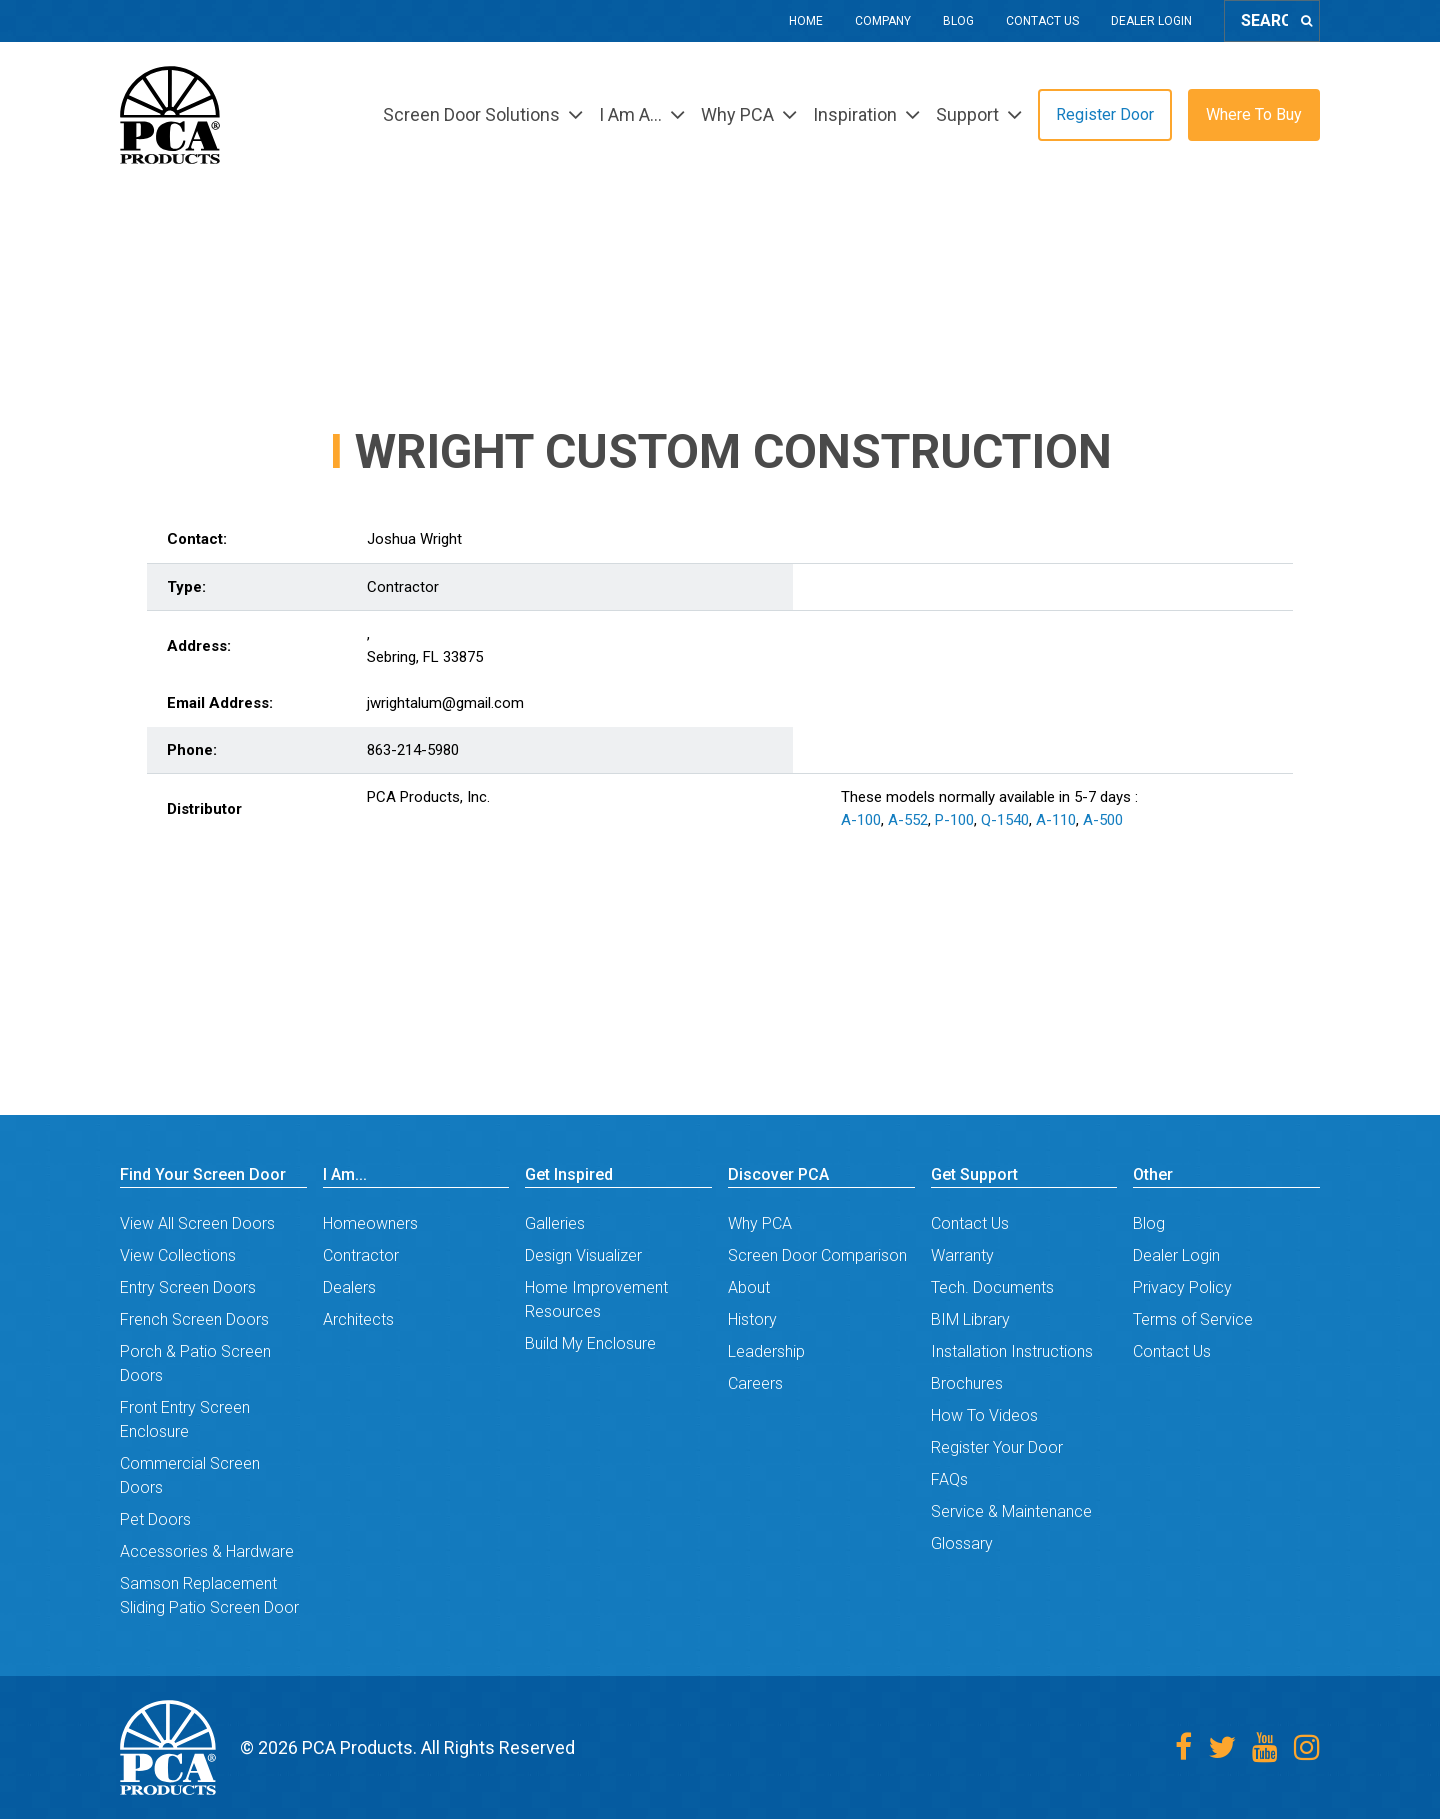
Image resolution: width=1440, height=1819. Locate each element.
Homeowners (370, 1223)
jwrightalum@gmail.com (445, 703)
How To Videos (984, 1415)
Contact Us (1042, 21)
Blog (958, 21)
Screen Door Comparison (817, 1255)
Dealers (349, 1287)
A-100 (861, 820)
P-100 (954, 820)
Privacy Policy (1182, 1287)
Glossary (962, 1543)
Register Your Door (997, 1447)
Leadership (766, 1351)
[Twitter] (1222, 1747)
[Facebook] (1183, 1747)
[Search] (1306, 21)
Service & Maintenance (1011, 1511)
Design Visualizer (583, 1255)
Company (883, 21)
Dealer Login (1151, 21)
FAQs (949, 1479)
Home (806, 21)
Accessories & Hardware (207, 1551)
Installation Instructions (1012, 1351)
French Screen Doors (194, 1319)
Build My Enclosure (590, 1343)
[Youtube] (1265, 1747)
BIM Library (970, 1319)
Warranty (962, 1255)
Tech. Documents (992, 1287)
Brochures (967, 1383)
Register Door (1105, 114)
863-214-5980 (413, 750)
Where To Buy (1254, 114)
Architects (358, 1319)
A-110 (1056, 820)
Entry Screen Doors (188, 1287)
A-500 (1103, 820)
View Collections (178, 1255)
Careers (755, 1383)
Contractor (361, 1255)
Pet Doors (155, 1519)
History (752, 1319)
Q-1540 (1005, 820)
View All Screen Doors (197, 1223)
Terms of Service (1193, 1319)
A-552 (908, 820)
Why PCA (760, 1223)
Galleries (555, 1223)
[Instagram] (1307, 1747)
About (749, 1287)
